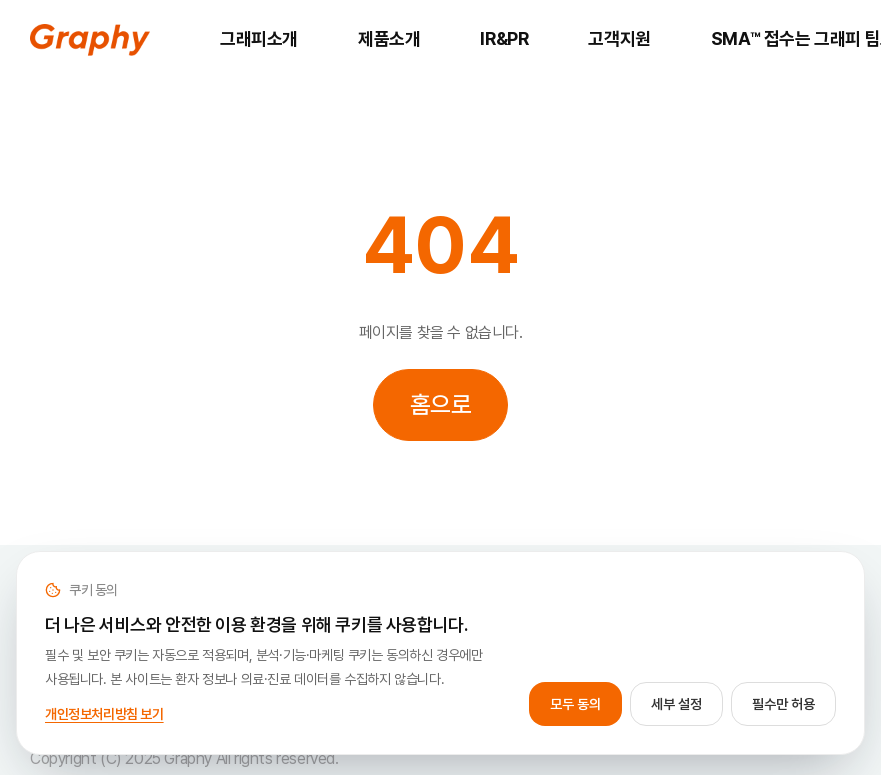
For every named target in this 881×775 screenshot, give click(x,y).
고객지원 (619, 38)
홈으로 (441, 404)
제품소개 (389, 38)
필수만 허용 (783, 704)
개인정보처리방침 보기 (104, 714)
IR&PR (504, 38)
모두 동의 (575, 704)
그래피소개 (259, 38)
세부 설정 (676, 704)
